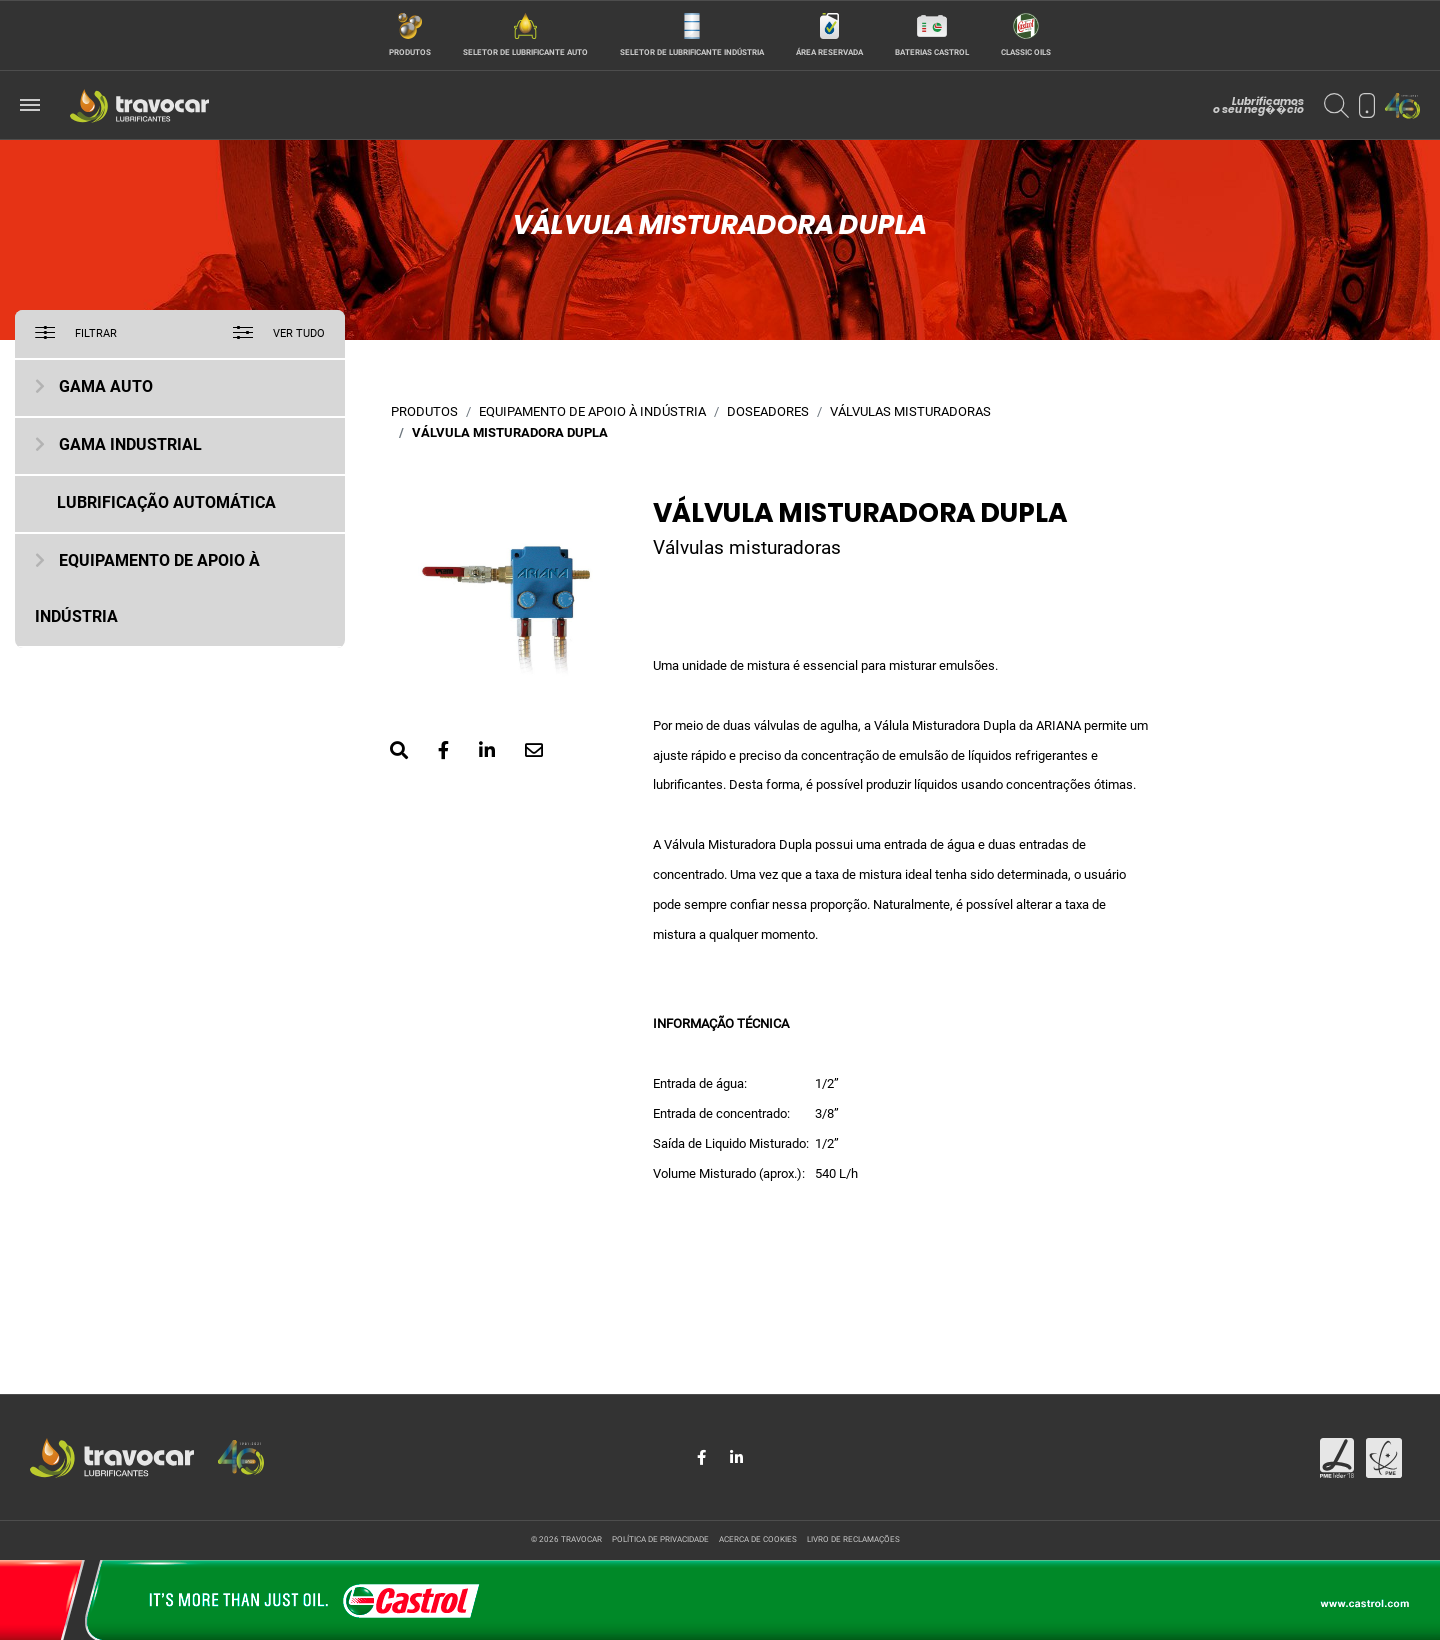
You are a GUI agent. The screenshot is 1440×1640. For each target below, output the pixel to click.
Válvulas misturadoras (910, 412)
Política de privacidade (660, 1540)
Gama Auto (106, 388)
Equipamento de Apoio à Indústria (592, 412)
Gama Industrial (130, 446)
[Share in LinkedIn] (736, 1458)
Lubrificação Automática (166, 504)
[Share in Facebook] (703, 1458)
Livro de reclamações (853, 1540)
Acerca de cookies (758, 1540)
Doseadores (768, 412)
